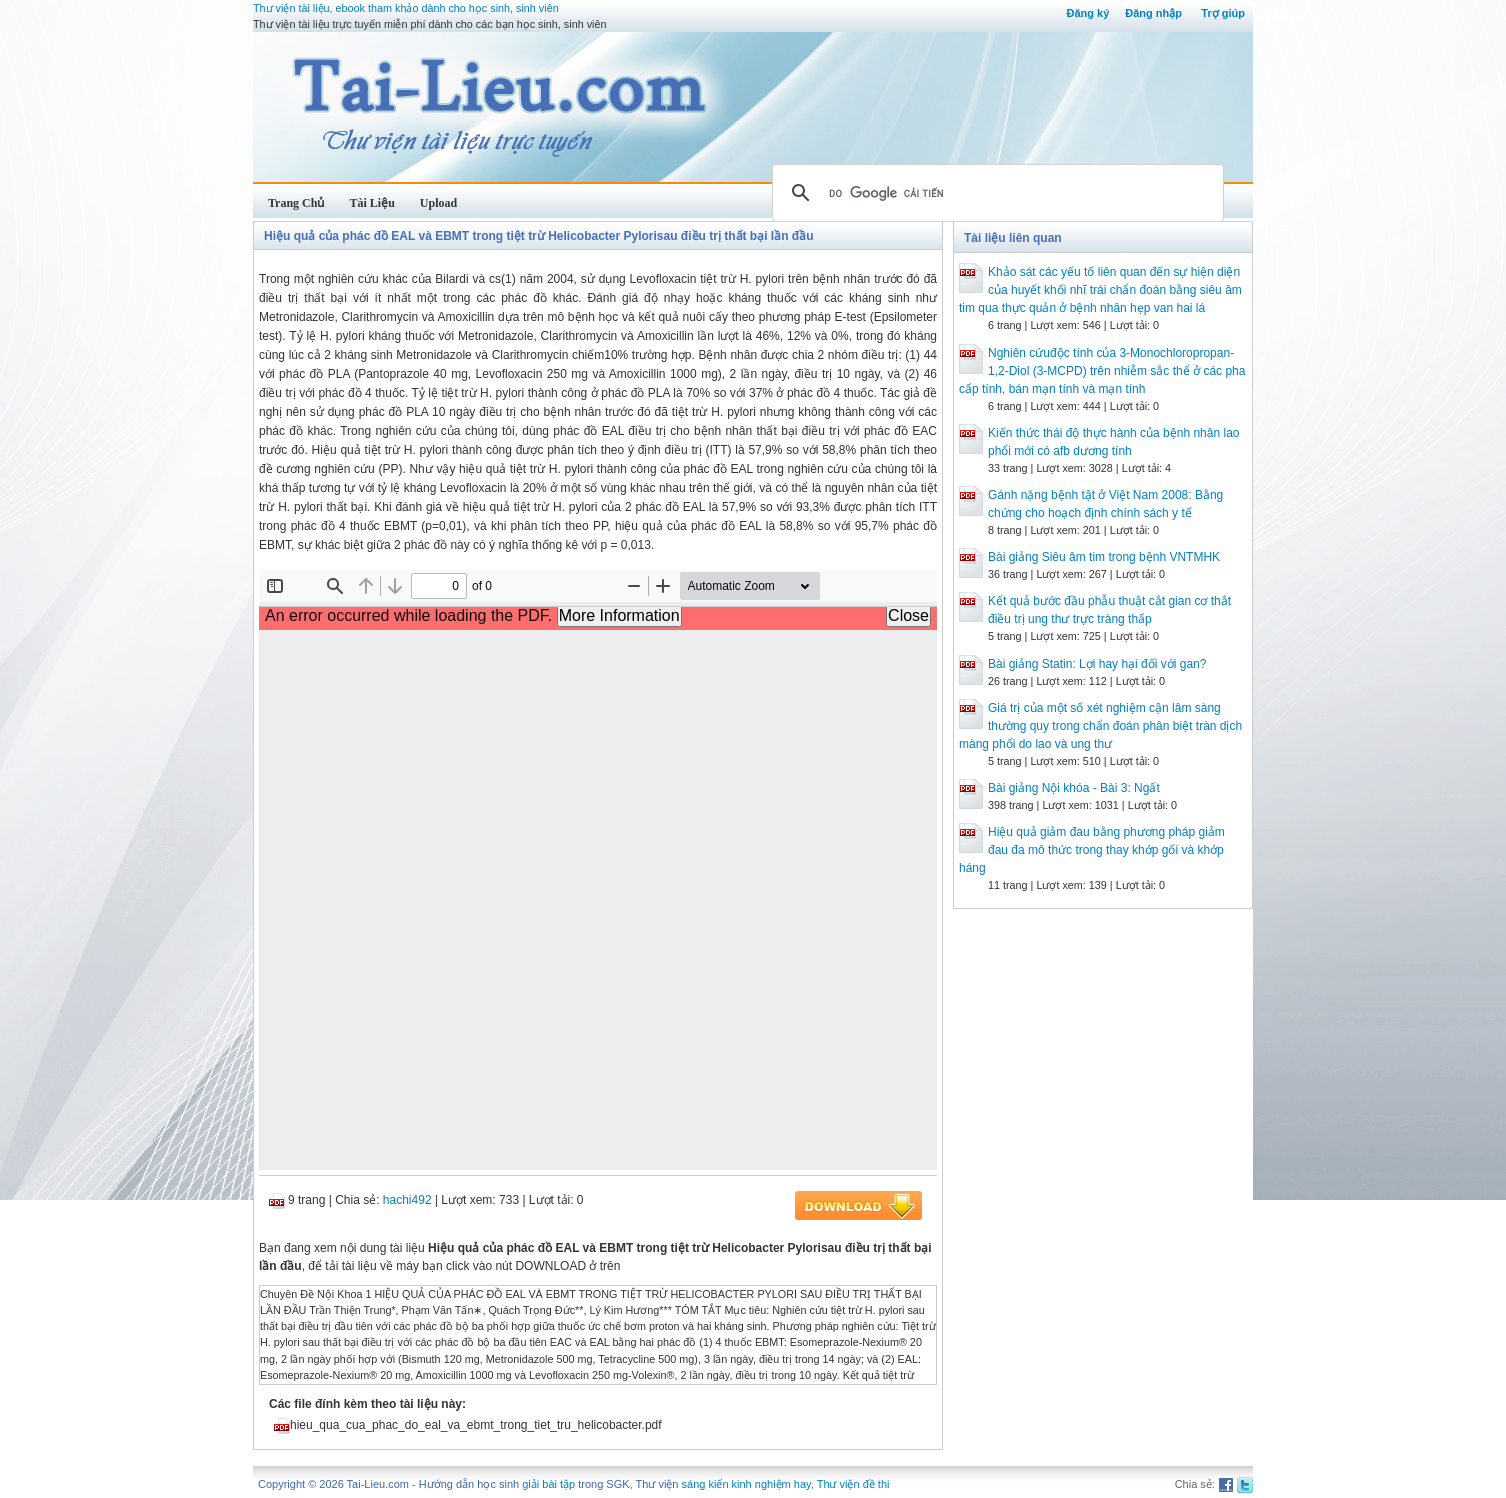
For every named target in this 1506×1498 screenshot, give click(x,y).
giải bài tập (548, 1484)
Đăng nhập (1153, 13)
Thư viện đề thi (853, 1484)
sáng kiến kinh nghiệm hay (746, 1484)
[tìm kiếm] (995, 193)
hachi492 (407, 1200)
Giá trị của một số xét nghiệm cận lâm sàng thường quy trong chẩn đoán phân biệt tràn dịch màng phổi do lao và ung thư (1100, 726)
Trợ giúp (1223, 13)
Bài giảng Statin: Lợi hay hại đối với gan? (1097, 664)
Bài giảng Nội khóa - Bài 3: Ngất (1074, 788)
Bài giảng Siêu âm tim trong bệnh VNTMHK (1104, 557)
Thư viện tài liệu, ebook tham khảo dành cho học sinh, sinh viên (406, 8)
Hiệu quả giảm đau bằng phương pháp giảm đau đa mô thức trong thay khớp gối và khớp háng (1092, 850)
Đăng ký (1087, 13)
